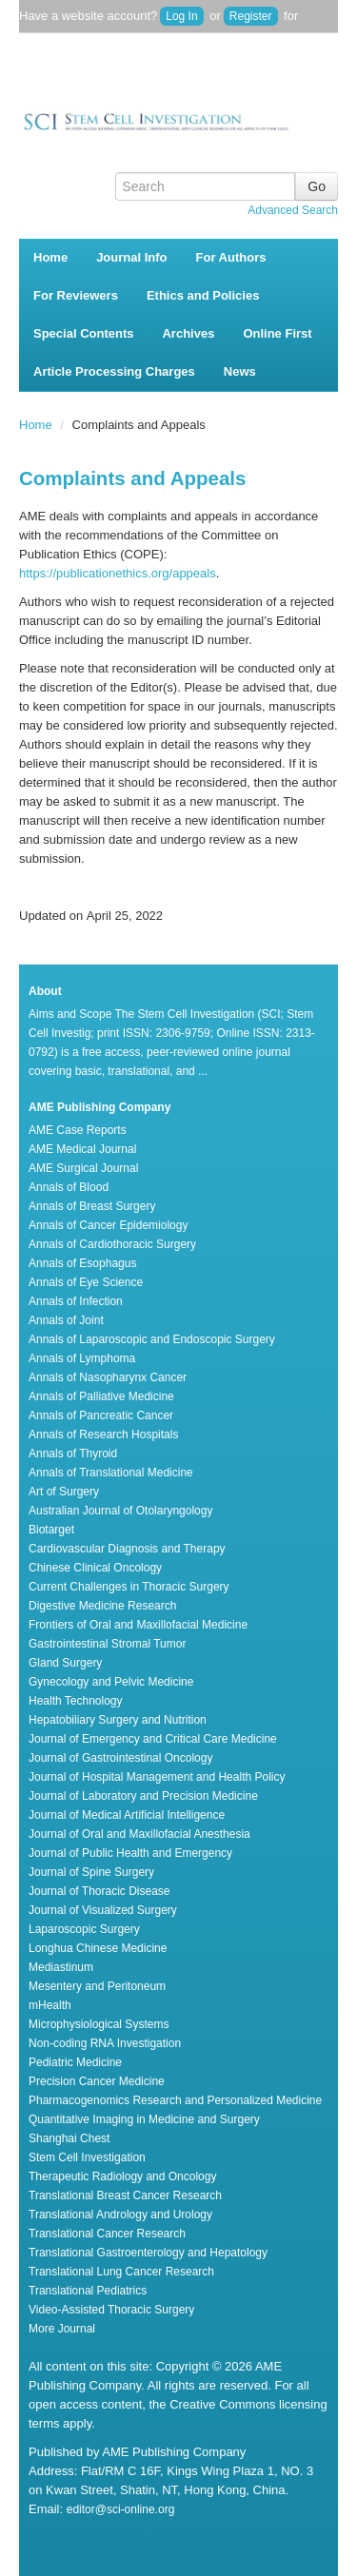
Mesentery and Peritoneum (97, 1986)
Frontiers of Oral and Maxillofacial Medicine (138, 1624)
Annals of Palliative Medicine (101, 1396)
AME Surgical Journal (83, 1168)
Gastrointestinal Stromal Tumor (107, 1643)
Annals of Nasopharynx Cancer (108, 1377)
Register (250, 16)
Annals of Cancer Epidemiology (108, 1225)
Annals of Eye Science (86, 1282)
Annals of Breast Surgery (92, 1206)
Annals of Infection (76, 1301)
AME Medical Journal (82, 1149)
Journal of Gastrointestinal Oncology (120, 1758)
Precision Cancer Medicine (97, 2081)
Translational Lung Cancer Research (121, 2271)
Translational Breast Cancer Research (125, 2195)
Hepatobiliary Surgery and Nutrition (118, 1720)
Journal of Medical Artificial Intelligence (127, 1815)
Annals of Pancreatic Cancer (101, 1415)
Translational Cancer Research (107, 2233)
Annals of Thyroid (73, 1453)
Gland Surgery (65, 1662)
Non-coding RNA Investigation (105, 2043)
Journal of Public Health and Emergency (130, 1853)
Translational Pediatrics (88, 2290)
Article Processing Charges (114, 371)
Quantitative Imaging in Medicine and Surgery (144, 2119)
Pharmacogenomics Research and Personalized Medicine (175, 2100)
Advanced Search (293, 210)
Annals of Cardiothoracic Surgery (112, 1244)
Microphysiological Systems (99, 2024)
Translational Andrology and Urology (120, 2214)
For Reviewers (75, 295)
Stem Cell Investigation (87, 2157)
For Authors (231, 257)
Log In (181, 16)
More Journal (62, 2328)
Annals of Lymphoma (82, 1358)
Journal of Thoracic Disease (99, 1891)
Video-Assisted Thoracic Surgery (111, 2309)
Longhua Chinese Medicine (98, 1948)
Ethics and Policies (203, 295)
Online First (277, 333)
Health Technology (76, 1701)
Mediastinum (61, 1967)
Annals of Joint (66, 1320)
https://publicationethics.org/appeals (117, 573)
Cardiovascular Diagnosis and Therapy (127, 1548)
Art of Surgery (64, 1491)
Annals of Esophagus (82, 1263)
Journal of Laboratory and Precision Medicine (143, 1796)
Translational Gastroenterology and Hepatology (148, 2252)
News (240, 371)
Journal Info (131, 257)
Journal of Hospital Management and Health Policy (157, 1777)
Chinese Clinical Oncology (95, 1567)
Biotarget (51, 1529)
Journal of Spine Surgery (91, 1872)
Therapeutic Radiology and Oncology (122, 2176)
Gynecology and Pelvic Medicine (111, 1681)
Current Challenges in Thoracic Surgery (129, 1586)
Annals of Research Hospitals (103, 1434)
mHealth (50, 2005)
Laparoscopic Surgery (84, 1929)
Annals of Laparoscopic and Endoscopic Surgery (152, 1339)
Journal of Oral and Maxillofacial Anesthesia (139, 1834)
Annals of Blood (69, 1187)
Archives (188, 333)
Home (50, 257)
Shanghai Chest (69, 2138)
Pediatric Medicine (75, 2062)
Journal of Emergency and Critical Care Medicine (153, 1739)
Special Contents (83, 333)
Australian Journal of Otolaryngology (120, 1510)
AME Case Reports (78, 1130)
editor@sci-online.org (121, 2509)
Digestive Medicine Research (102, 1605)
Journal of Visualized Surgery (103, 1910)
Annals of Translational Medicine (111, 1472)
